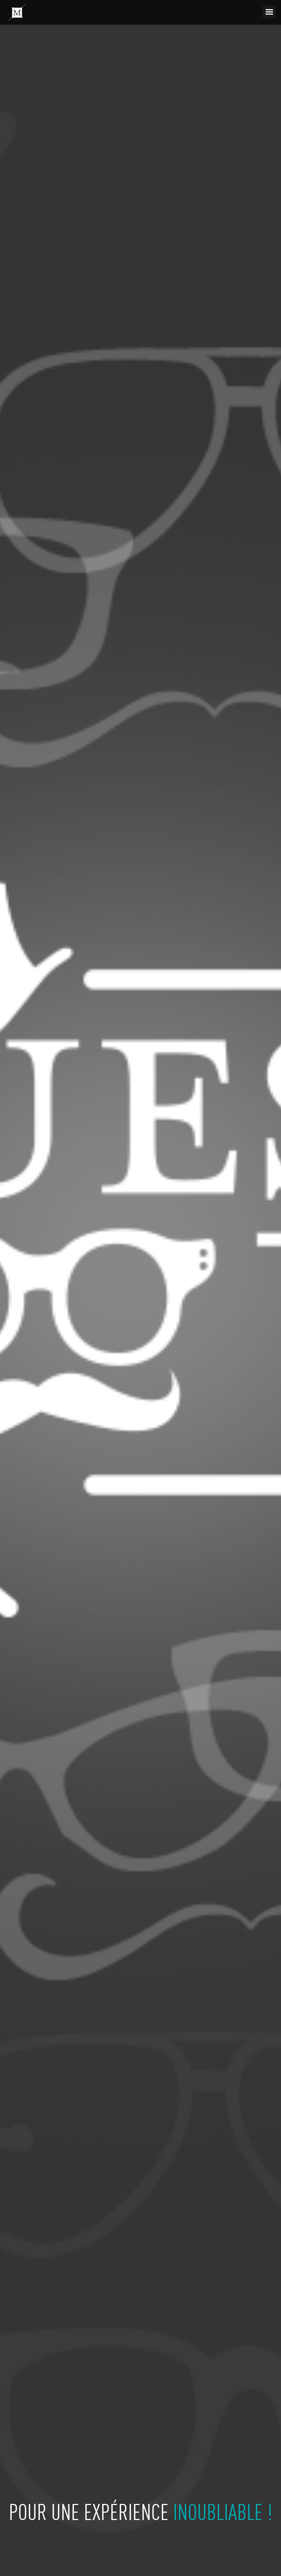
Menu (269, 11)
